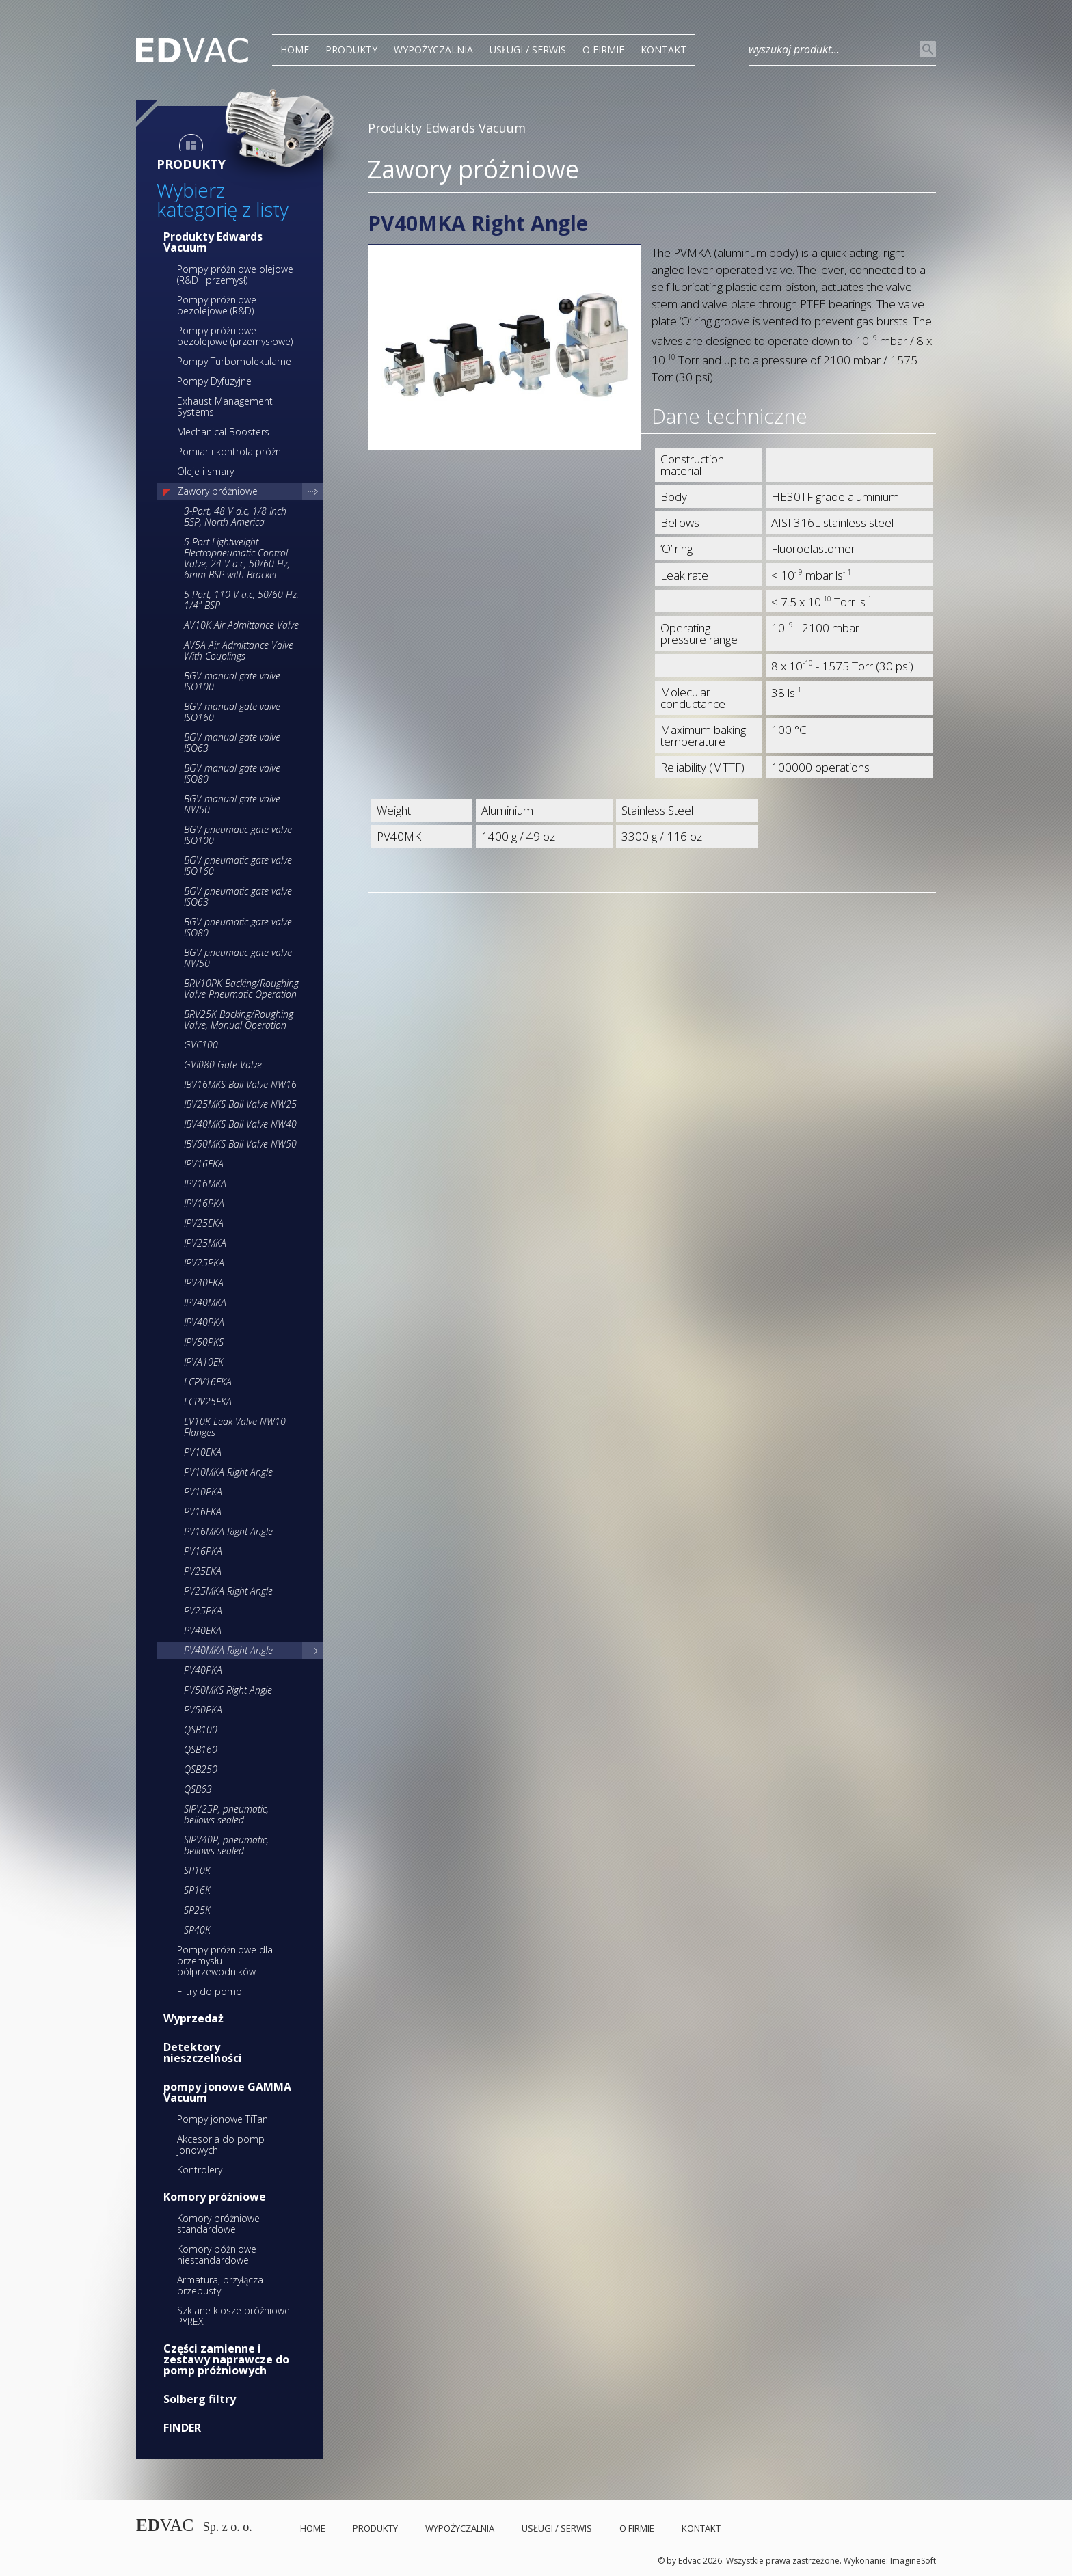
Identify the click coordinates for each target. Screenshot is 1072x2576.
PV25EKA (203, 1570)
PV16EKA (203, 1511)
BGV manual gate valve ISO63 (232, 743)
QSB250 (200, 1769)
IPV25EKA (204, 1223)
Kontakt (663, 49)
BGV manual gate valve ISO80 (232, 773)
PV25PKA (203, 1610)
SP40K (197, 1929)
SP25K (197, 1909)
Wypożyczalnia (433, 49)
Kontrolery (199, 2169)
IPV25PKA (204, 1262)
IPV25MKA (205, 1242)
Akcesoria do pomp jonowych (221, 2144)
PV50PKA (203, 1709)
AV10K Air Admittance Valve (241, 625)
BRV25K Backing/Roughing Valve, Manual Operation (238, 1019)
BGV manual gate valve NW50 (232, 804)
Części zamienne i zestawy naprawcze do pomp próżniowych (226, 2359)
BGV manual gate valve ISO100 (232, 681)
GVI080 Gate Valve (223, 1064)
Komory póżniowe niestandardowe (216, 2254)
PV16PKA (203, 1551)
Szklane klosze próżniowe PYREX (233, 2316)
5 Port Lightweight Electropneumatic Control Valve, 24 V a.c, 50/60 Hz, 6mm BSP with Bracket (237, 558)
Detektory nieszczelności (202, 2052)
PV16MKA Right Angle (228, 1531)
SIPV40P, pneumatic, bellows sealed (226, 1845)
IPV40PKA (204, 1322)
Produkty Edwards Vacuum (213, 242)
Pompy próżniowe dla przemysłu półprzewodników (225, 1960)
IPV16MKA (205, 1183)
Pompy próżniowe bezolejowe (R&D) (216, 305)
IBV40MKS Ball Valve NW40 (240, 1123)
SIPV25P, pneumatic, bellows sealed (226, 1814)
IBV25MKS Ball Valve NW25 (240, 1104)
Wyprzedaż (193, 2018)
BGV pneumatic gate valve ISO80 (238, 927)
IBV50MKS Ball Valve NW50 (240, 1143)
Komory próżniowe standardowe (218, 2224)
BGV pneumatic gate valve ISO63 (238, 896)
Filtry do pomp (209, 1991)
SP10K (197, 1870)
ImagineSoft (913, 2560)
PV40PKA (203, 1670)
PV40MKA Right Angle (228, 1650)
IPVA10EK (204, 1361)
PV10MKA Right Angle (228, 1471)
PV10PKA (203, 1491)
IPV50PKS (204, 1342)
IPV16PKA (204, 1203)
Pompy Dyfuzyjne (214, 381)
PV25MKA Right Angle (228, 1590)
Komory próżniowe (214, 2196)
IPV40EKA (204, 1282)
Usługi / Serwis (528, 49)
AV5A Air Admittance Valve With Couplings (238, 650)
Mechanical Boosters (223, 431)
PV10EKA (203, 1452)
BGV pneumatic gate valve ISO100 (238, 835)
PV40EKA (203, 1630)
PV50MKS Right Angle (228, 1689)
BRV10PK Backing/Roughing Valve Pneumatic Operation (241, 989)
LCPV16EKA (208, 1381)
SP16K (197, 1890)
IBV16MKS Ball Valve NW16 (240, 1084)
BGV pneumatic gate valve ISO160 (238, 866)
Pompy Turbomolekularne (234, 361)
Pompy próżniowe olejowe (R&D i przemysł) (235, 274)
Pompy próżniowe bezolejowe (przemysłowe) (235, 336)
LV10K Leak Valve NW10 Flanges (235, 1427)
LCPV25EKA (208, 1401)
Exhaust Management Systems (225, 406)
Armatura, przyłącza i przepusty (222, 2285)
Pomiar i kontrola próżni (230, 451)
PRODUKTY (351, 49)
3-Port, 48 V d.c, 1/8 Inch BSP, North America (235, 516)
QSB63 (198, 1788)
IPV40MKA (205, 1302)
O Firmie (603, 49)
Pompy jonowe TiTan (222, 2119)
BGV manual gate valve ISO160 (232, 712)
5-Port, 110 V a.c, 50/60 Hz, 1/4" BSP (241, 600)
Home (294, 49)
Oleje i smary (205, 471)
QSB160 (200, 1749)
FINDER (182, 2427)
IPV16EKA (204, 1163)
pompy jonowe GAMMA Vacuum (227, 2092)
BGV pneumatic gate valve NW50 (238, 958)
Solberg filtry (199, 2398)
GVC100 (201, 1044)
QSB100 (200, 1729)
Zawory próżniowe (217, 491)
